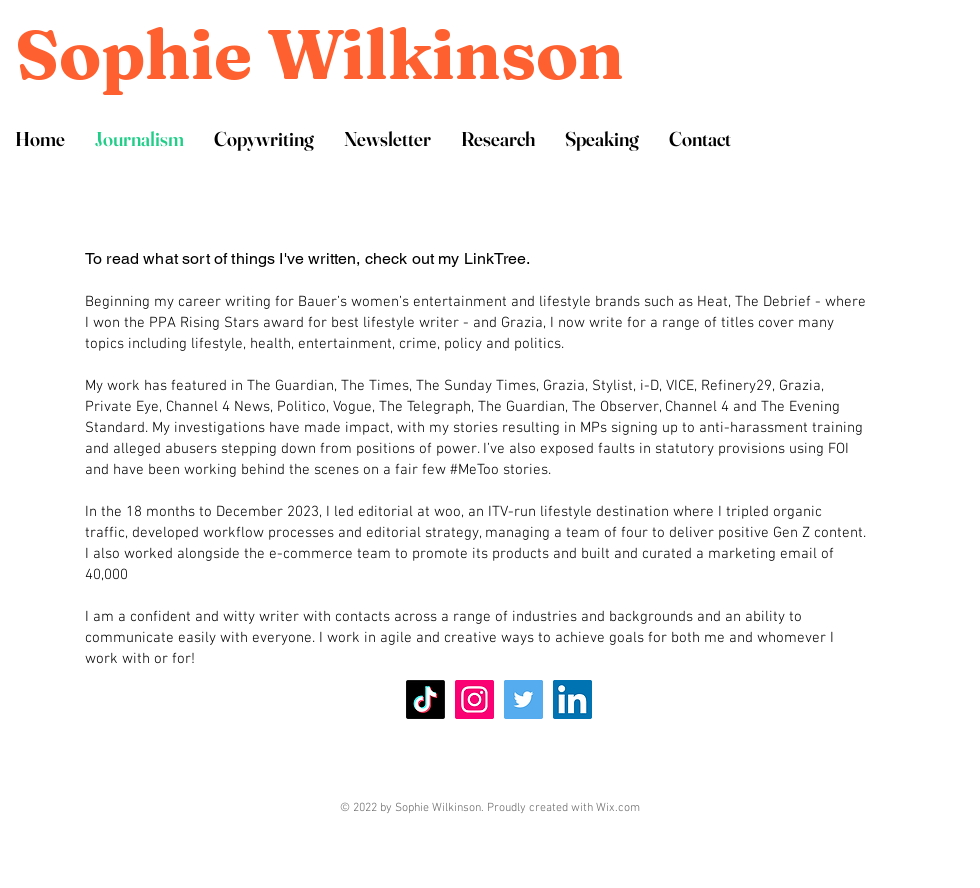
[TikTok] (425, 699)
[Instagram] (474, 699)
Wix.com (618, 808)
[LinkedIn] (572, 699)
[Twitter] (523, 699)
